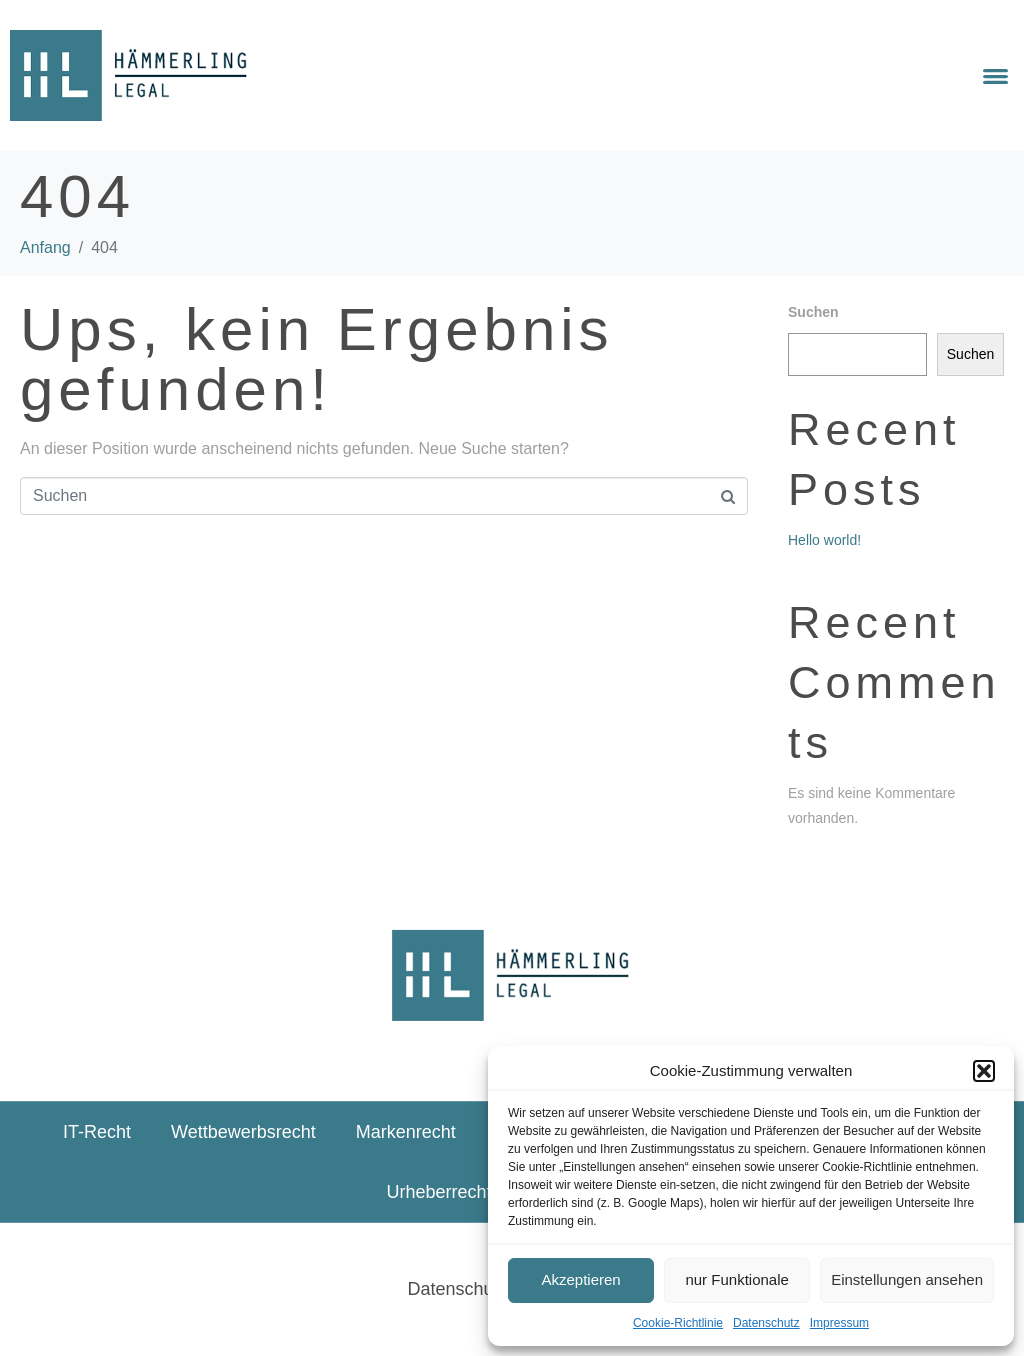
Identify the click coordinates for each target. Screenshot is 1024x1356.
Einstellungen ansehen (907, 1279)
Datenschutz (766, 1323)
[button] (984, 1071)
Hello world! (824, 540)
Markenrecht (406, 1132)
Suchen (813, 312)
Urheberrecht (438, 1192)
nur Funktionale (736, 1279)
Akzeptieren (580, 1279)
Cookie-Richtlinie (678, 1323)
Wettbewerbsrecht (243, 1132)
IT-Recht (97, 1132)
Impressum (839, 1323)
